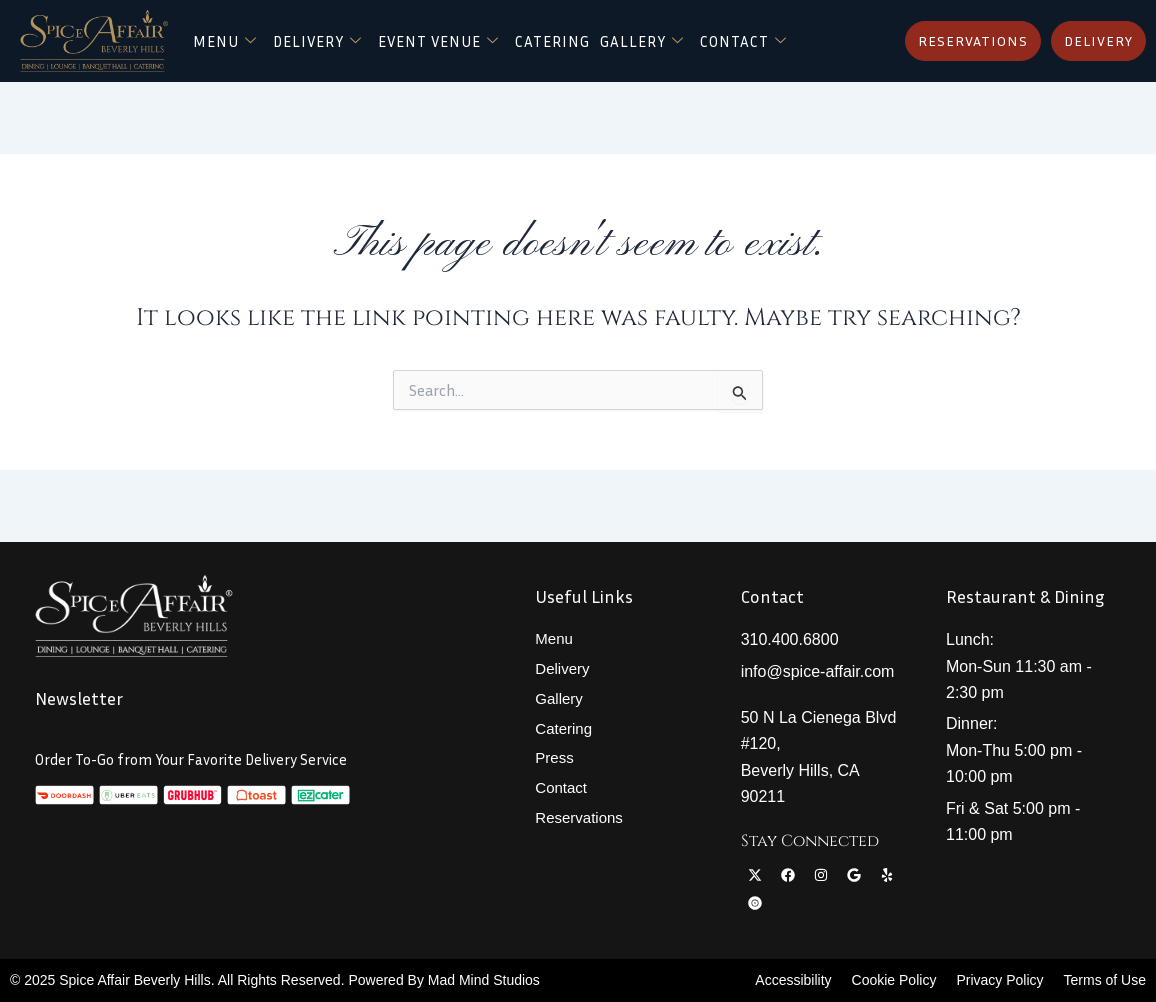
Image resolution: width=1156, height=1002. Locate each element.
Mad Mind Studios (484, 980)
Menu (254, 33)
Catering (612, 32)
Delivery (353, 33)
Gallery (711, 33)
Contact (490, 58)
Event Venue (486, 33)
